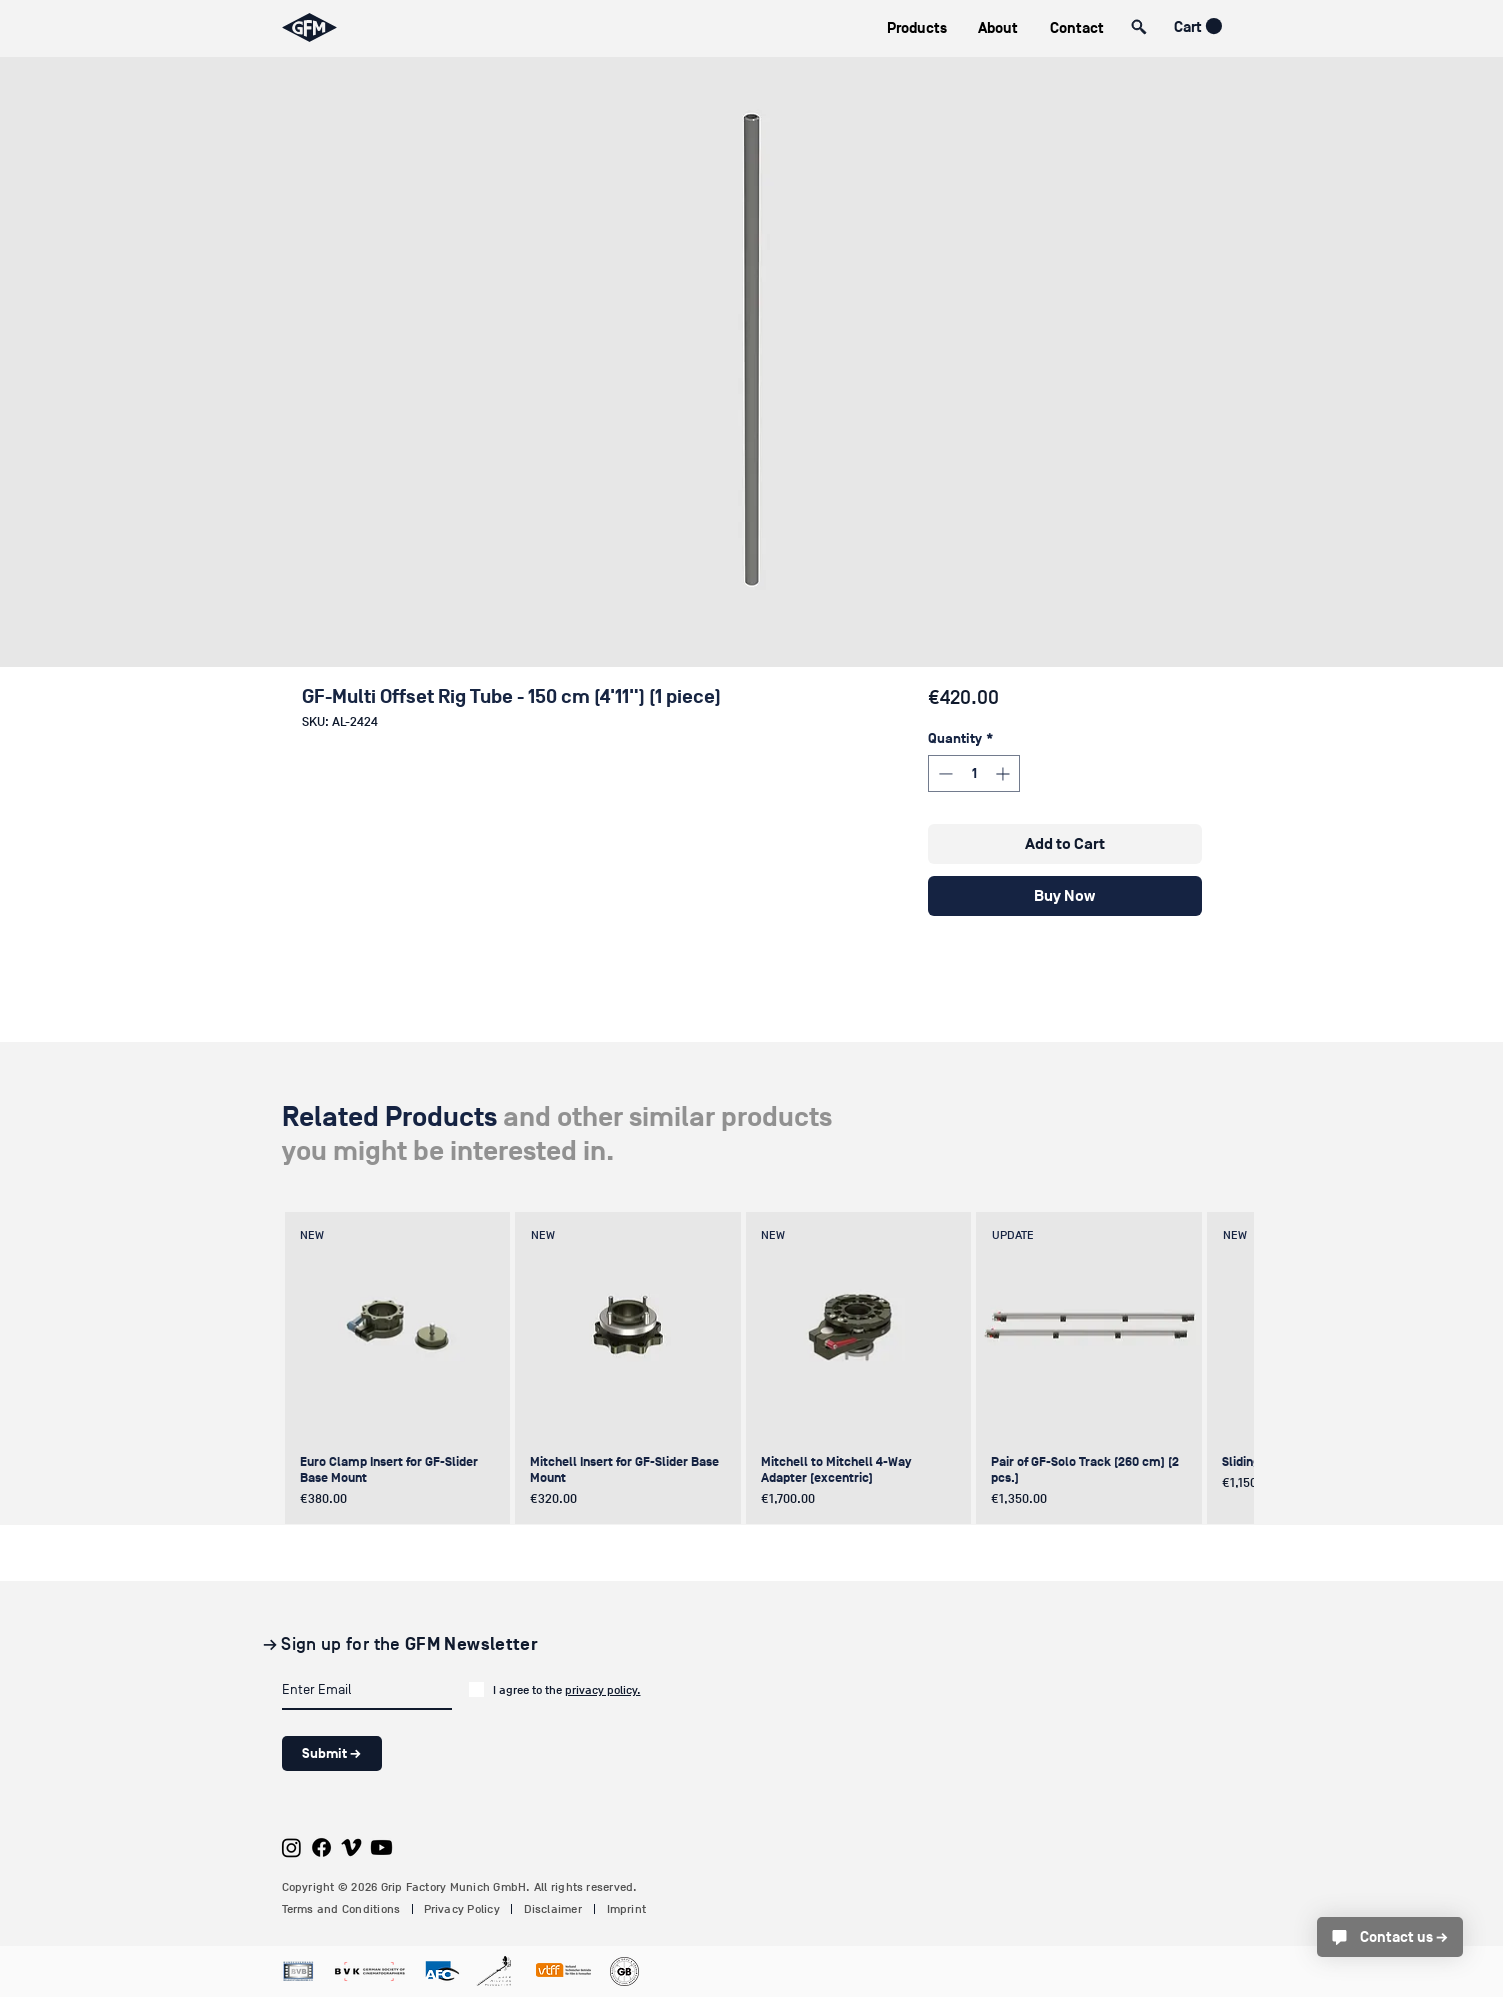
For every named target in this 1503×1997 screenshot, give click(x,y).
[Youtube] (381, 1847)
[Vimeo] (351, 1847)
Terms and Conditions (341, 1909)
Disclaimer (553, 1909)
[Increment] (1004, 773)
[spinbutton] (974, 773)
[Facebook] (321, 1847)
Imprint (627, 1909)
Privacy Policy (462, 1909)
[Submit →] (332, 1753)
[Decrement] (943, 773)
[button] (917, 28)
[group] (749, 1368)
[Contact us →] (1390, 1937)
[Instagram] (291, 1847)
